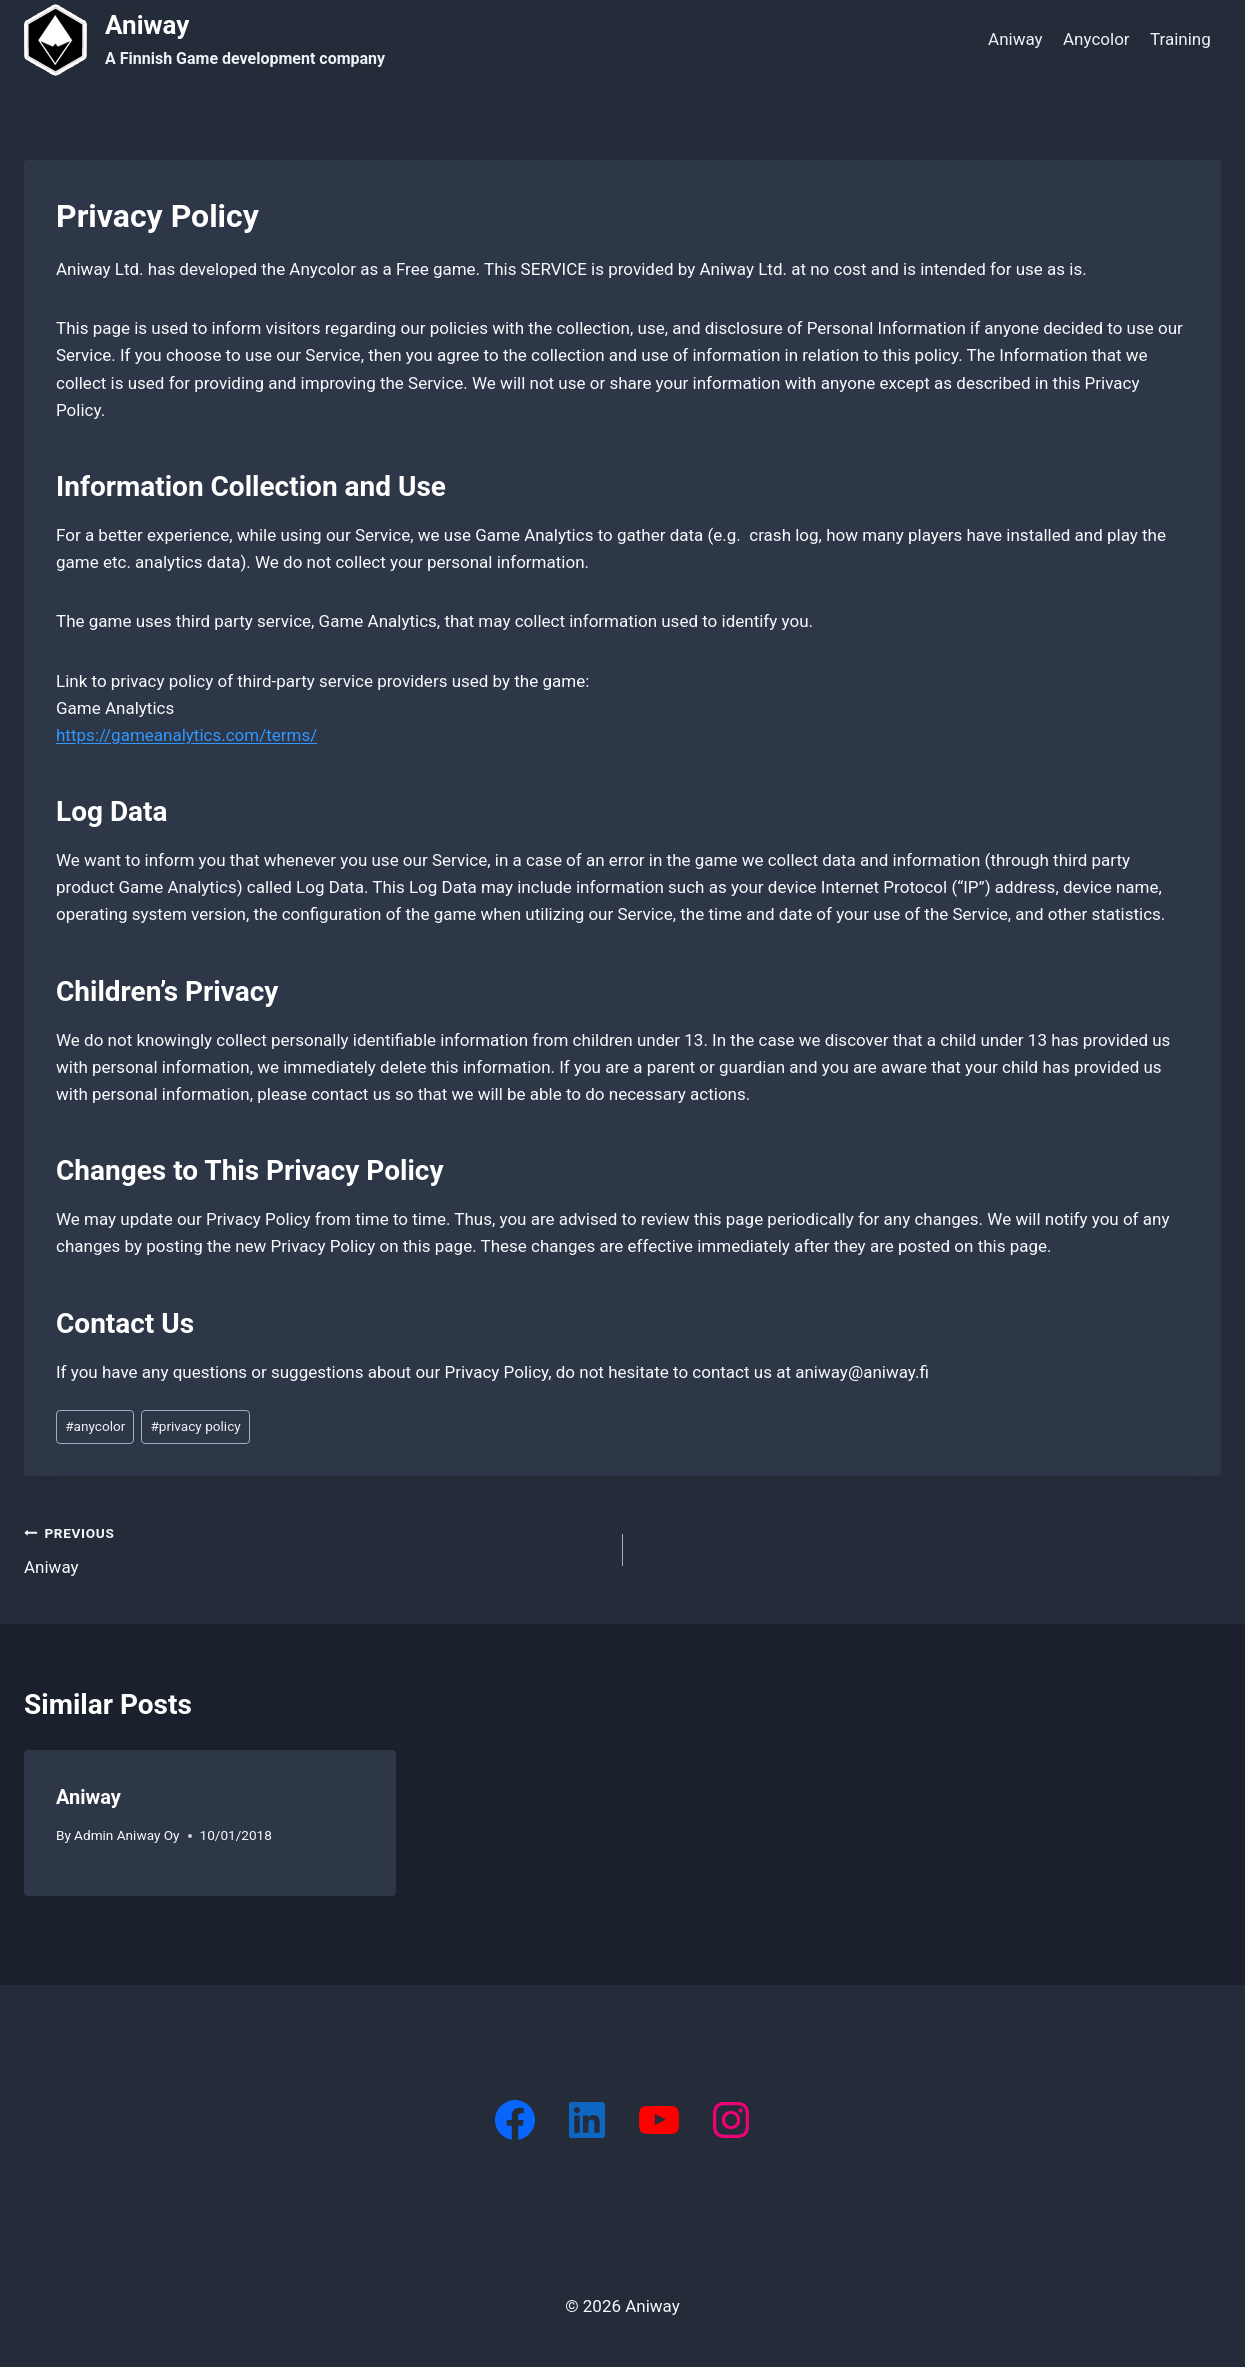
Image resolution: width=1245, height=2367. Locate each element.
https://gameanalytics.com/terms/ (186, 735)
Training (1180, 39)
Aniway (1015, 39)
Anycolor (1096, 39)
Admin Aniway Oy (126, 1835)
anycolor (95, 1426)
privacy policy (195, 1426)
